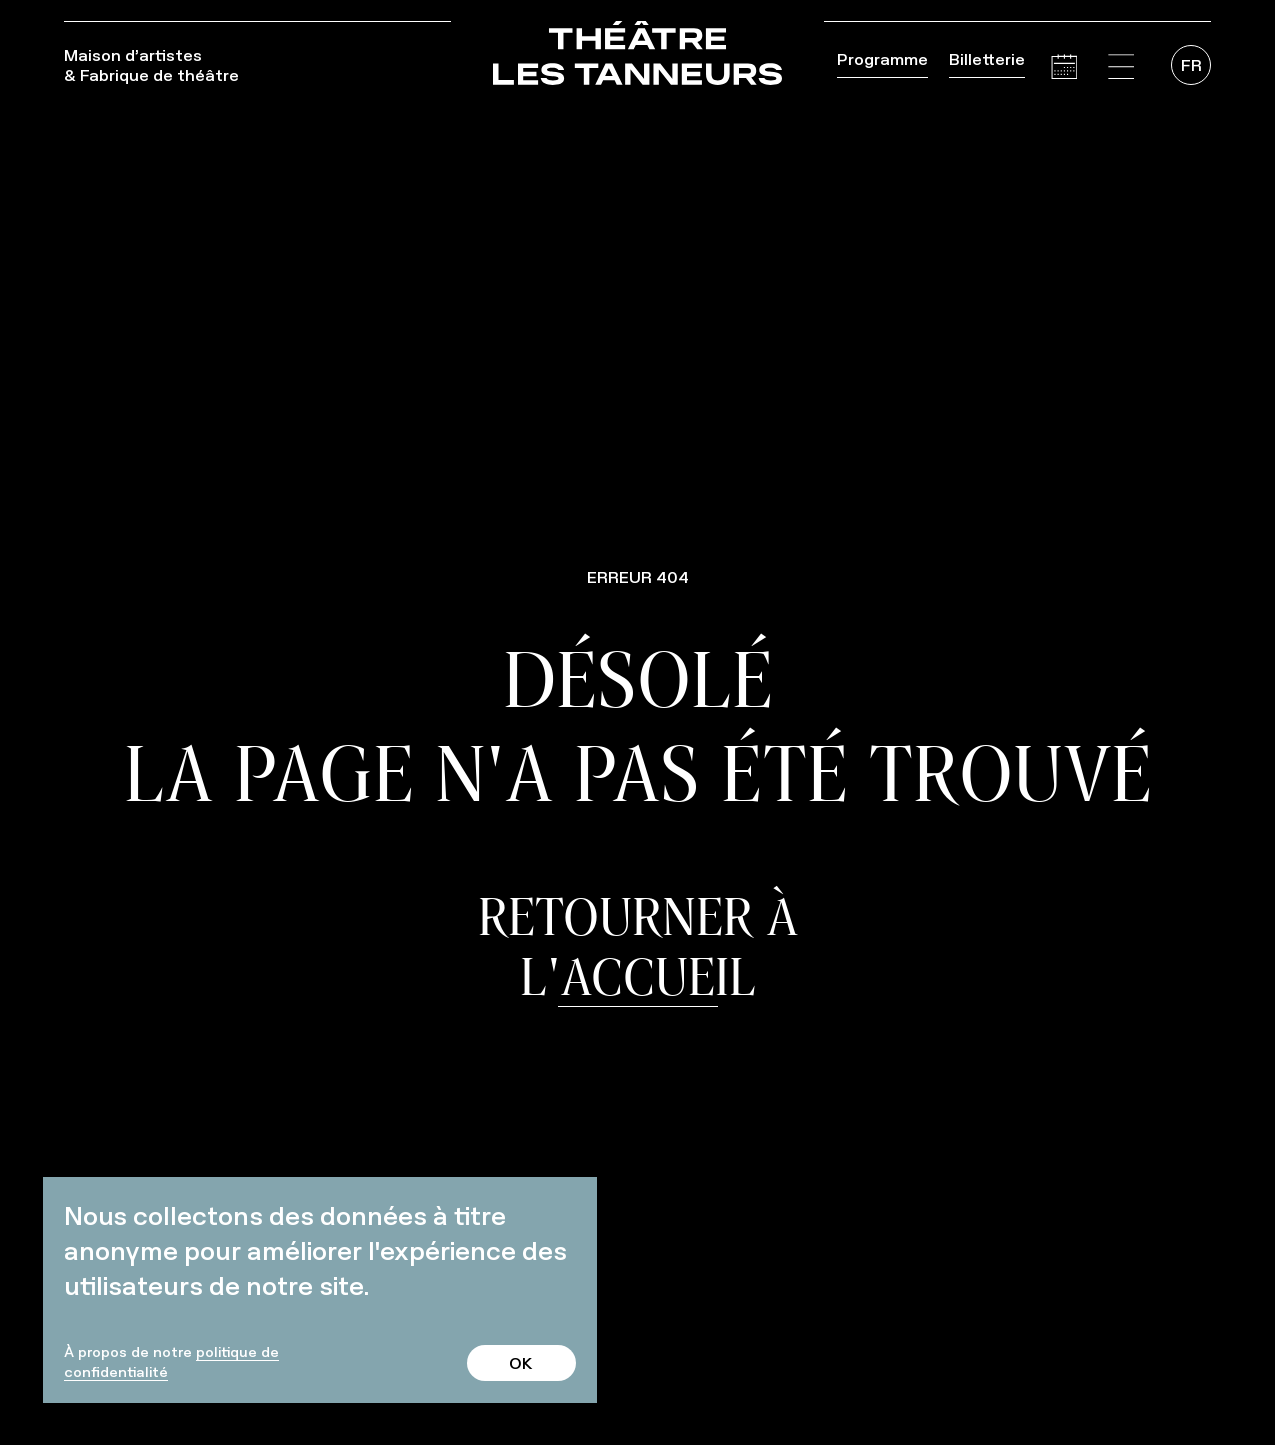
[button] (1121, 67)
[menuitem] (1191, 65)
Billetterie (987, 59)
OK (521, 1363)
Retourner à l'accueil (638, 946)
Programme (882, 59)
